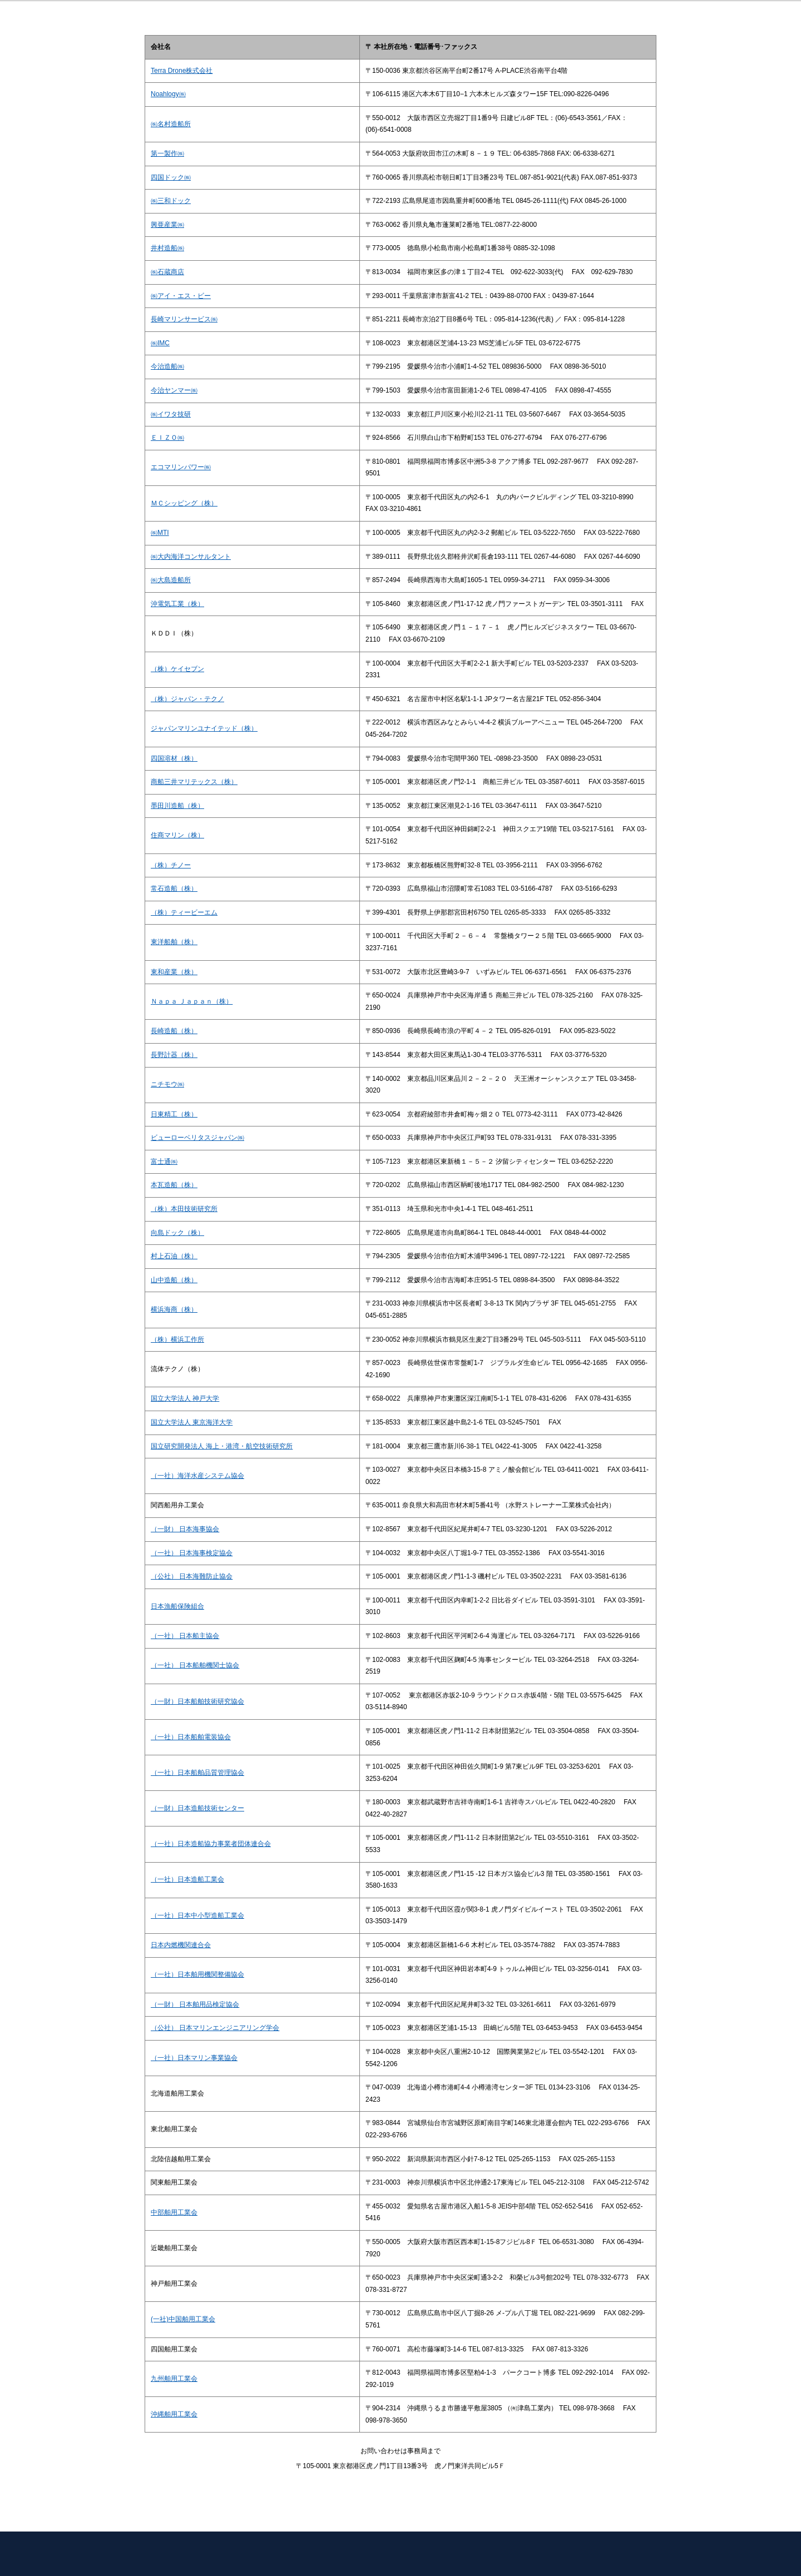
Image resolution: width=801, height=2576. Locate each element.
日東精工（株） (174, 1114)
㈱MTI (160, 533)
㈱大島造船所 (171, 580)
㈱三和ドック (171, 201)
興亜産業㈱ (167, 225)
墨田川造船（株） (177, 806)
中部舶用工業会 (174, 2212)
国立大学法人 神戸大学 (185, 1398)
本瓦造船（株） (174, 1185)
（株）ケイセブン (177, 669)
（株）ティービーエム (184, 912)
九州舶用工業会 (174, 2379)
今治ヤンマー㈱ (174, 390)
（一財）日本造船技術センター (197, 1808)
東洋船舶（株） (174, 942)
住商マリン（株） (177, 835)
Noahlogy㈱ (168, 94)
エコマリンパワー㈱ (181, 467)
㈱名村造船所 (171, 124)
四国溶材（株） (174, 758)
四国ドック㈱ (171, 177)
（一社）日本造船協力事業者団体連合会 (211, 1844)
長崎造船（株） (174, 1031)
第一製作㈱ (167, 153)
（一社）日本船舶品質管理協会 (197, 1772)
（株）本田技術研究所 (184, 1209)
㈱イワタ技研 (171, 414)
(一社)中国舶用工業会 (183, 2319)
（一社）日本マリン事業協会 (194, 2058)
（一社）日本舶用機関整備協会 (197, 1974)
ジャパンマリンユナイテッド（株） (204, 728)
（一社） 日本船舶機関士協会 (195, 1665)
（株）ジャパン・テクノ (187, 699)
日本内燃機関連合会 (181, 1945)
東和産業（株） (174, 972)
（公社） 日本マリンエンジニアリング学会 (215, 2028)
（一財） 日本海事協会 (185, 1529)
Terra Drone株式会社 (181, 71)
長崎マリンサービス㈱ (184, 319)
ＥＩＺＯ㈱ (167, 437)
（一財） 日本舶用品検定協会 (195, 2004)
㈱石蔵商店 (167, 272)
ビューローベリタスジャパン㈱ (197, 1137)
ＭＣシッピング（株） (184, 503)
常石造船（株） (174, 888)
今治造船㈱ (167, 366)
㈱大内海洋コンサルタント (191, 556)
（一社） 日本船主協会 (185, 1636)
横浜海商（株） (174, 1309)
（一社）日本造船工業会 (187, 1879)
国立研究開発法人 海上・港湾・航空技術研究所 (222, 1446)
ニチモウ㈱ (167, 1084)
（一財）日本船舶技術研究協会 (197, 1701)
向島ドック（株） (177, 1233)
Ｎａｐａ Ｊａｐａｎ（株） (192, 1001)
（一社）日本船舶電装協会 (191, 1737)
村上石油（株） (174, 1256)
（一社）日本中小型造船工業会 (197, 1915)
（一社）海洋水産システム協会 (197, 1476)
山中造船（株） (174, 1280)
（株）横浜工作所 (177, 1339)
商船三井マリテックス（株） (194, 782)
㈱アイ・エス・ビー (181, 296)
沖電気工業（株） (177, 604)
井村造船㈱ (167, 248)
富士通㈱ (164, 1161)
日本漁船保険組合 (177, 1606)
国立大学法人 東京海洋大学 (192, 1422)
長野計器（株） (174, 1055)
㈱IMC (160, 343)
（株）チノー (171, 865)
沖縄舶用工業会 (174, 2414)
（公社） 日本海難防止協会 (192, 1576)
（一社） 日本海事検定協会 (192, 1553)
